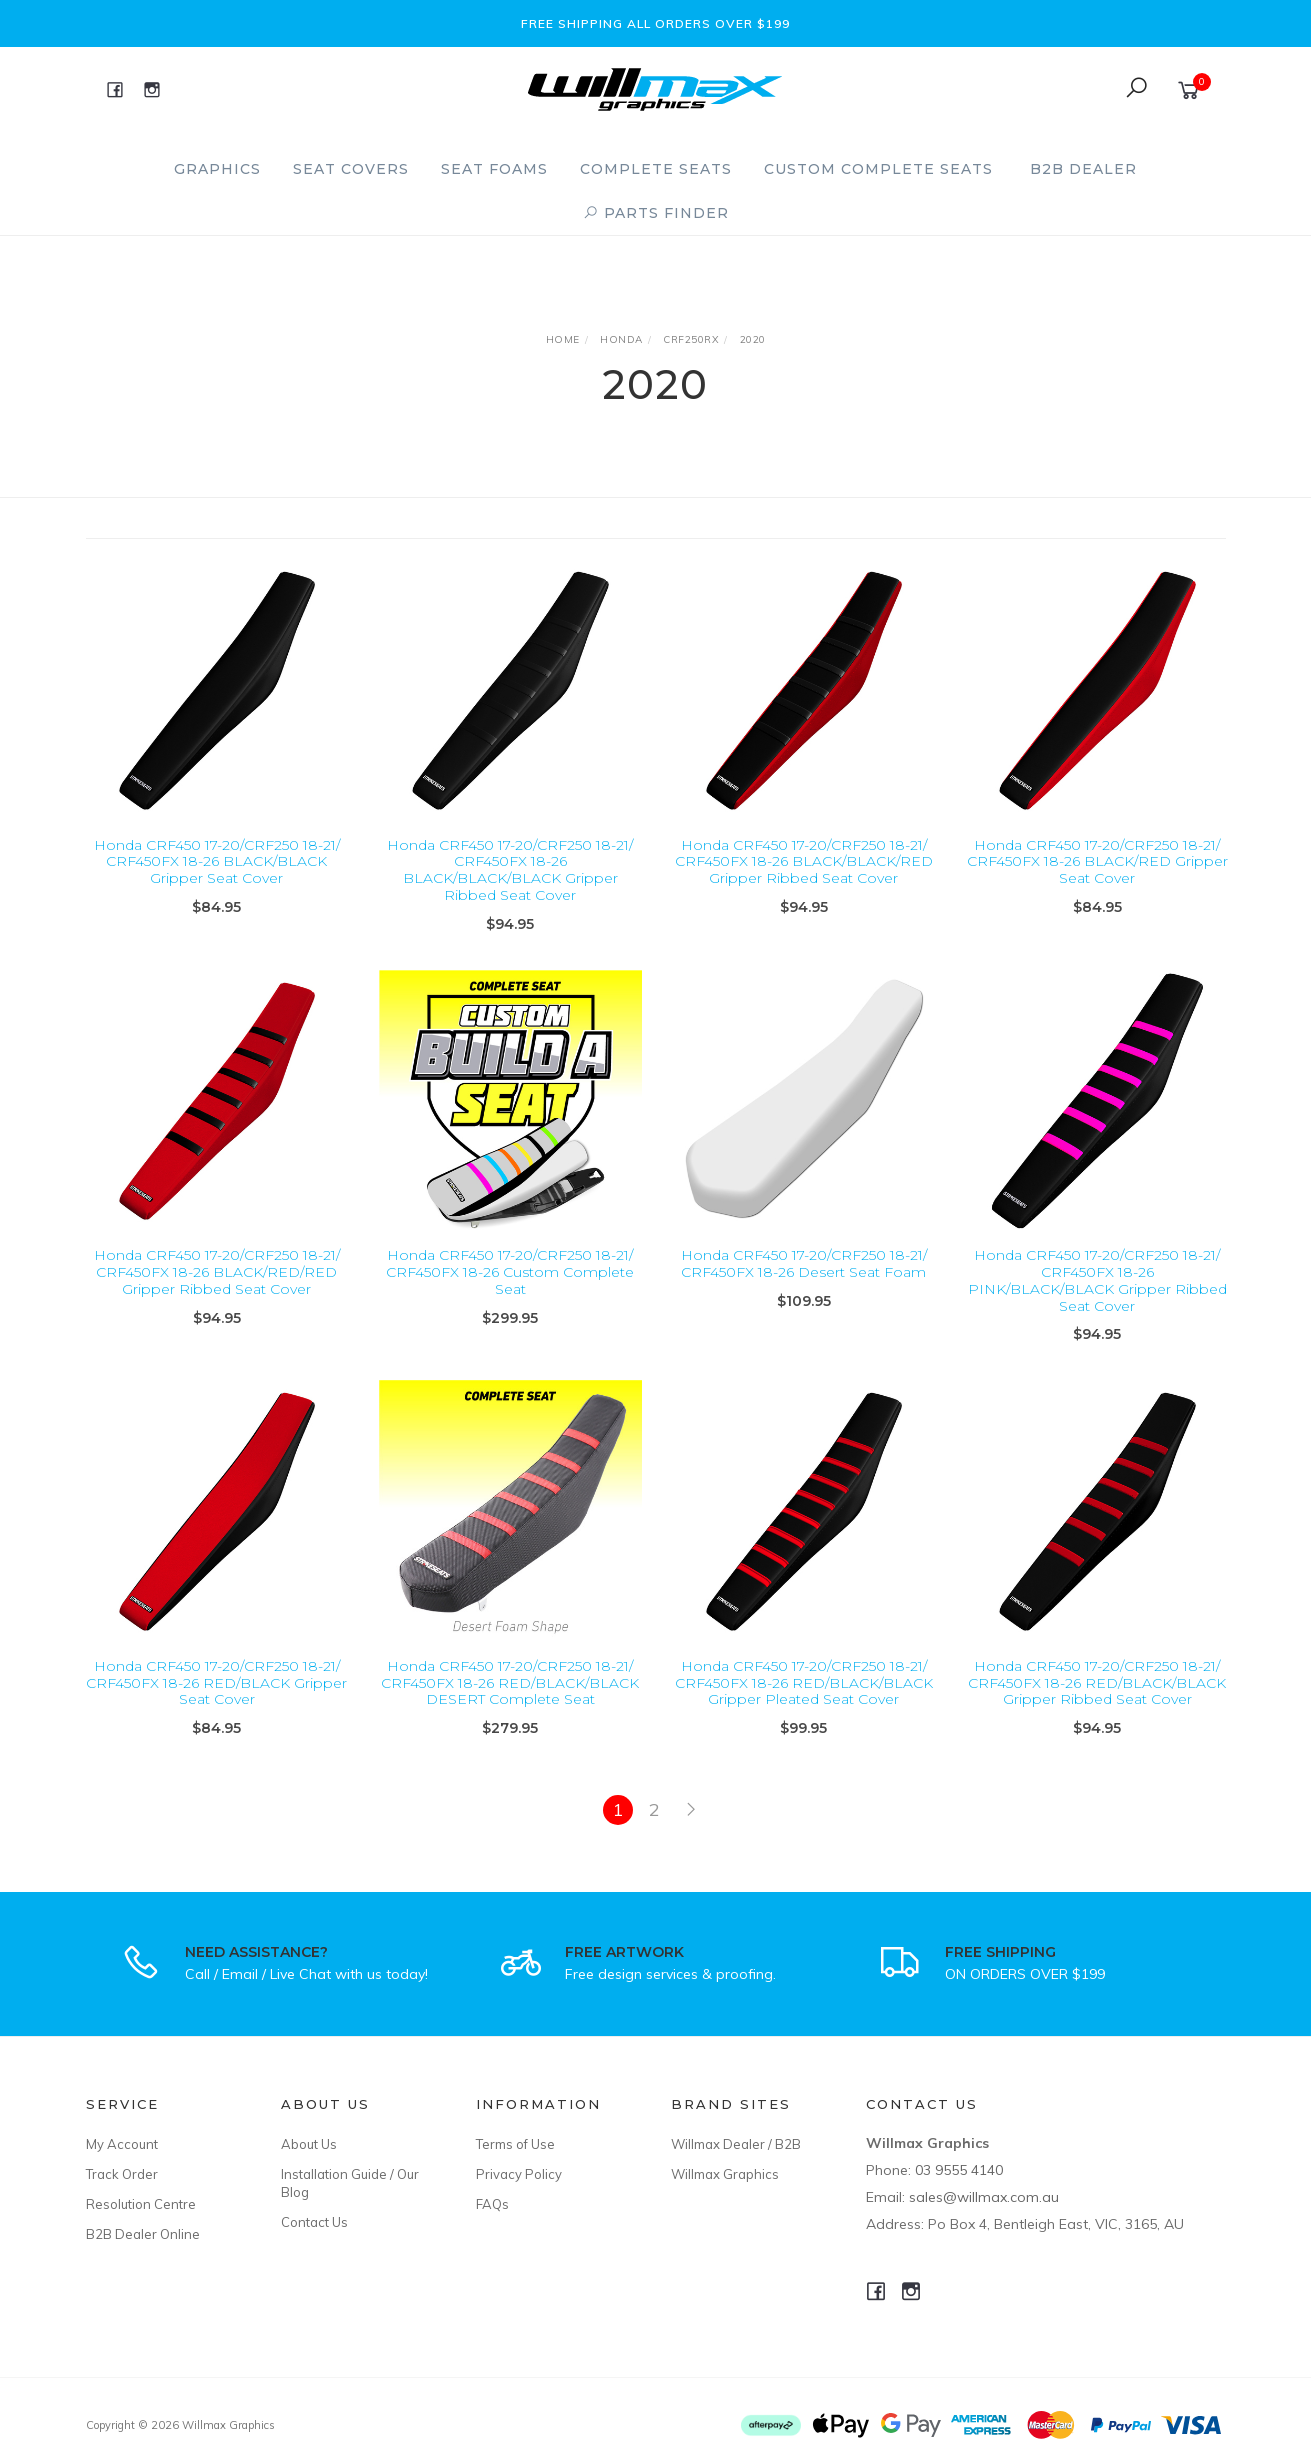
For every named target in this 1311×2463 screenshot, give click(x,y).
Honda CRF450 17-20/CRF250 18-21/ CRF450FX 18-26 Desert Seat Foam (804, 1287)
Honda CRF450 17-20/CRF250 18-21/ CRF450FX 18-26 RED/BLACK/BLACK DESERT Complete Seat (510, 1706)
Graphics (217, 169)
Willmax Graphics (725, 2174)
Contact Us (314, 2222)
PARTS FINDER (656, 213)
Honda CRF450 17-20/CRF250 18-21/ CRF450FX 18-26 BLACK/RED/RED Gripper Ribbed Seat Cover (217, 1296)
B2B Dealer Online (143, 2234)
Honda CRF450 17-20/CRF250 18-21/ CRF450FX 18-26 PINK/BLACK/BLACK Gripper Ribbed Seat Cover (1097, 1304)
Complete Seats (656, 169)
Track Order (122, 2174)
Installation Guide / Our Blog (350, 2183)
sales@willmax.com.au (984, 2197)
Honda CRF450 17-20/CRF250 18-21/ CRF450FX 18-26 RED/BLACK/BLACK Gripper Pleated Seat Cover (804, 1706)
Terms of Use (515, 2144)
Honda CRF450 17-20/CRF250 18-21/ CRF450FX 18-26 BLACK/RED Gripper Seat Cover (1097, 862)
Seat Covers (351, 169)
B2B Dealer (1083, 169)
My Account (122, 2144)
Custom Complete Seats (878, 169)
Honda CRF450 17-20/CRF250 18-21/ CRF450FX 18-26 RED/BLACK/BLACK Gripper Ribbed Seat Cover (1097, 1706)
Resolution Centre (141, 2204)
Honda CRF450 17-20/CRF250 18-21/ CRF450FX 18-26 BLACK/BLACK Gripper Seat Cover (217, 862)
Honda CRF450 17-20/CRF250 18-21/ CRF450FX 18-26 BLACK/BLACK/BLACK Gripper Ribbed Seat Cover (510, 870)
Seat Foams (494, 169)
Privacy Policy (519, 2174)
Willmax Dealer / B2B (736, 2144)
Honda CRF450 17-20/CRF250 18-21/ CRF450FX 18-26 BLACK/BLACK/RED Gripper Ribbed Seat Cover (804, 862)
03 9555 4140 (959, 2170)
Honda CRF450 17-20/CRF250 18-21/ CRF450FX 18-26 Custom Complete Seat (510, 1296)
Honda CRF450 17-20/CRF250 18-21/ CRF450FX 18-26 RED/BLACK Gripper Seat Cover (216, 1706)
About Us (309, 2144)
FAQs (492, 2204)
